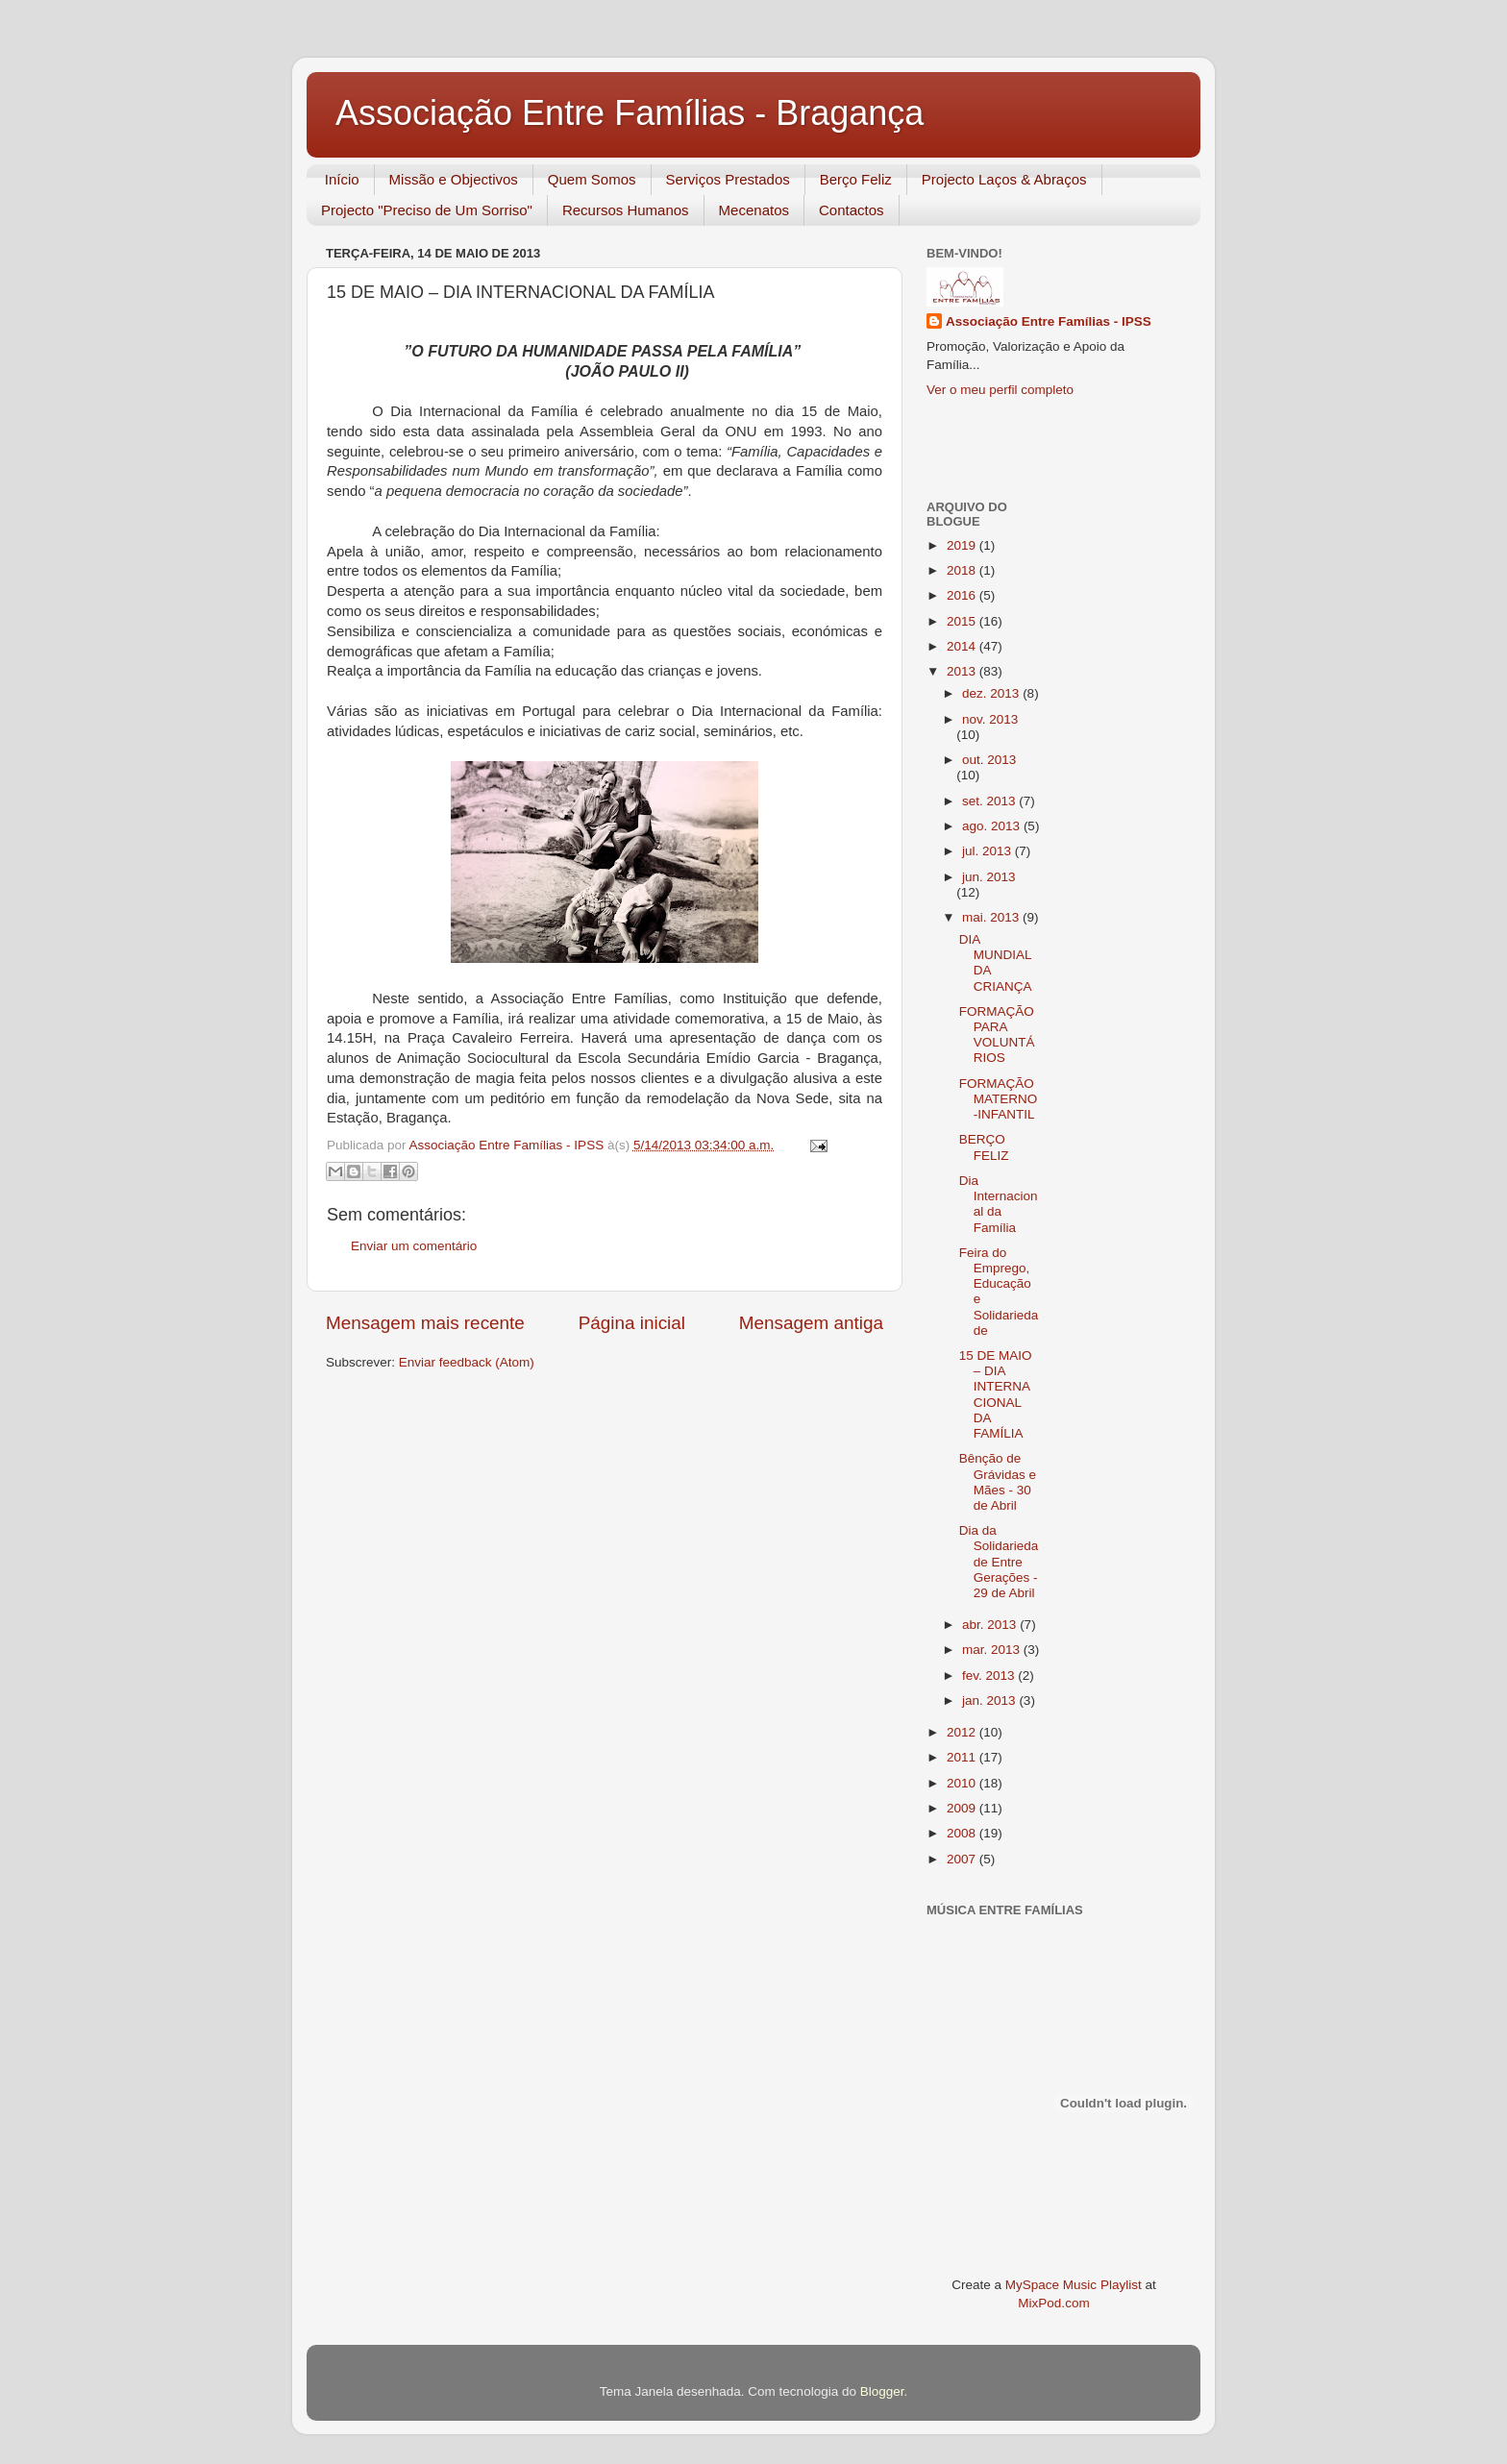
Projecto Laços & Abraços (1004, 179)
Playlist (1121, 2285)
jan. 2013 (990, 1700)
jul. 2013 (988, 851)
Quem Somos (592, 179)
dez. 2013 (992, 693)
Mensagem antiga (811, 1323)
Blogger (882, 2391)
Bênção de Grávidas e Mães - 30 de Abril (997, 1482)
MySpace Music (1051, 2285)
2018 (963, 570)
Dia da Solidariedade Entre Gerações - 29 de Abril (999, 1561)
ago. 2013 (993, 826)
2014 (963, 646)
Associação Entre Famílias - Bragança (629, 113)
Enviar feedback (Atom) (466, 1362)
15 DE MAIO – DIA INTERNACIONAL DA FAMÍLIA (995, 1394)
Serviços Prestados (728, 179)
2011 (963, 1757)
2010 (963, 1783)
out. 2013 (989, 759)
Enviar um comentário (414, 1246)
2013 (963, 671)
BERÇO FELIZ (984, 1147)
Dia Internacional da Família (998, 1204)
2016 (963, 595)
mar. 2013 (993, 1649)
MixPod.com (1053, 2303)
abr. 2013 (991, 1624)
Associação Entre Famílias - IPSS (1048, 321)
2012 (963, 1732)
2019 (963, 545)
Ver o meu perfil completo (1000, 389)
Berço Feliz (856, 179)
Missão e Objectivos (453, 179)
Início (342, 179)
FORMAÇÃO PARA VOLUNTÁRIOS (997, 1035)
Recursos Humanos (625, 210)
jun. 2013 (989, 877)
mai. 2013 (992, 917)
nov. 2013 (990, 719)
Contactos (851, 210)
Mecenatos (754, 210)
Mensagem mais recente (425, 1323)
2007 (963, 1859)
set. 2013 (990, 801)
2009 (963, 1808)
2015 (963, 621)
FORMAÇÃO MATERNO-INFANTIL (998, 1098)
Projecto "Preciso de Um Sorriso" (426, 210)
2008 (963, 1833)
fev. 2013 (990, 1675)
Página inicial (632, 1323)
